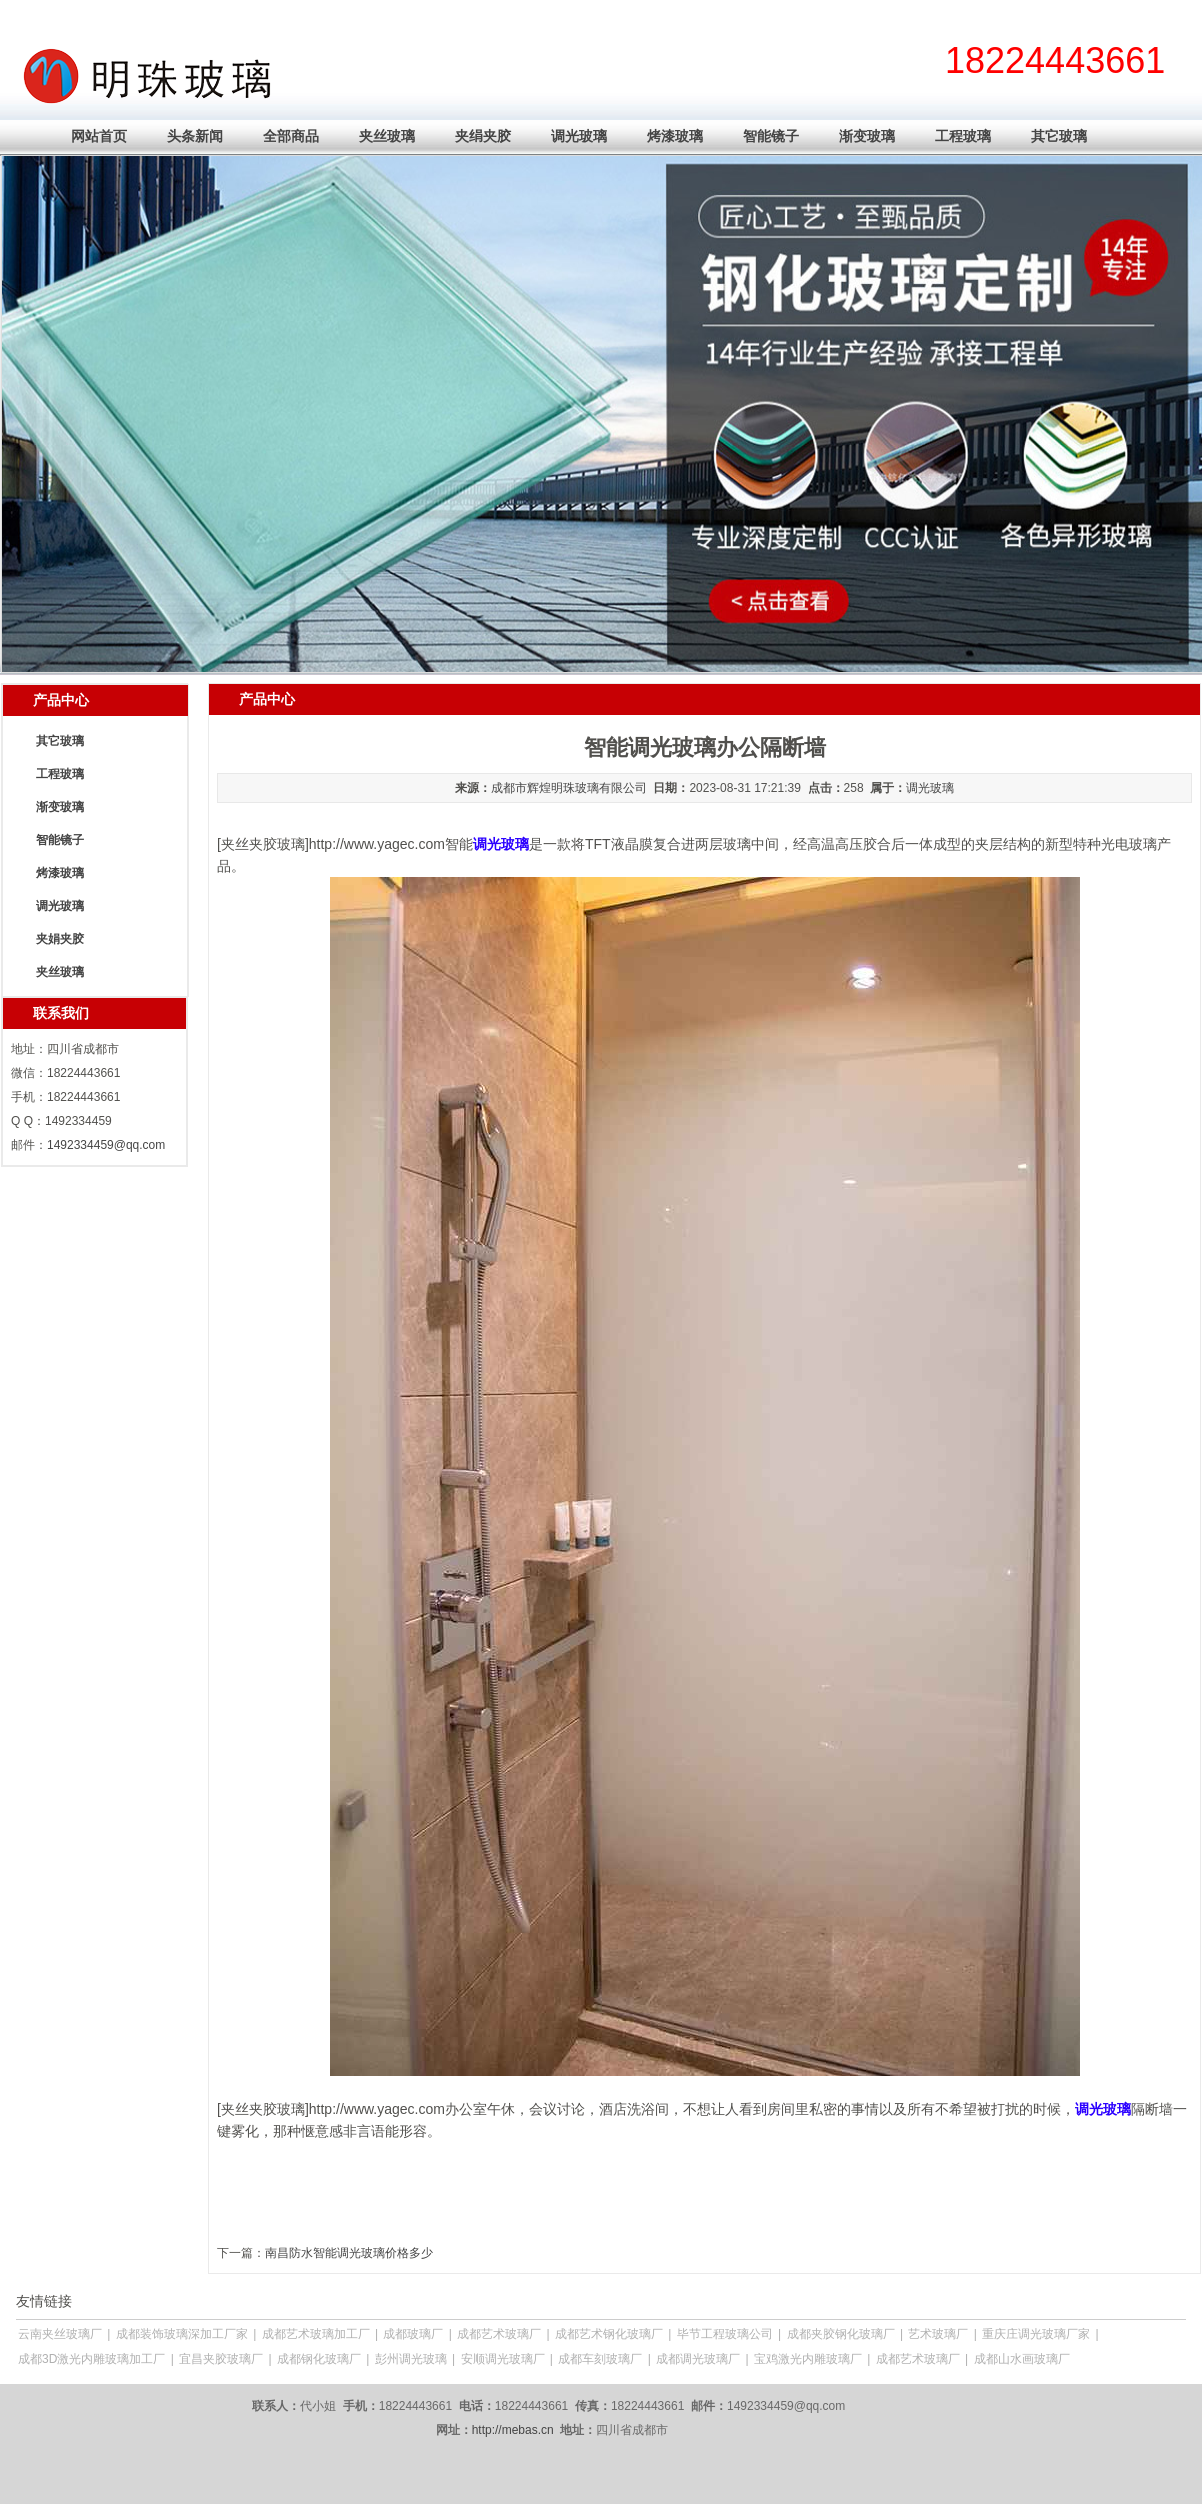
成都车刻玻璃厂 (600, 2359)
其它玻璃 (1059, 136)
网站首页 (99, 136)
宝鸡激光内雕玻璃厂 (808, 2359)
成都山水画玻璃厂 (1022, 2359)
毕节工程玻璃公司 (725, 2334)
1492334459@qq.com (106, 1145)
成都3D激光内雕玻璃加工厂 (91, 2359)
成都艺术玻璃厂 (499, 2334)
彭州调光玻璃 (411, 2359)
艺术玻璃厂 (938, 2334)
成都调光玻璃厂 (698, 2359)
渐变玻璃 (867, 136)
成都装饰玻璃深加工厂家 (182, 2334)
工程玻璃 (963, 136)
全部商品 (291, 136)
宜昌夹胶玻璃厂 (221, 2359)
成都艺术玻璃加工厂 (316, 2334)
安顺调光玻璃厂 (503, 2359)
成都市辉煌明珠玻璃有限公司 (569, 788)
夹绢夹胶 (483, 136)
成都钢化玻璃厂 (319, 2359)
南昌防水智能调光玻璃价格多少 (349, 2253)
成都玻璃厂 (413, 2334)
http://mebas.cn (513, 2430)
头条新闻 (195, 136)
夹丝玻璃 (387, 136)
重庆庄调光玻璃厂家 (1036, 2334)
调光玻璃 (579, 136)
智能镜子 (771, 136)
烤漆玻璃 (675, 136)
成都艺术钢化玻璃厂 (609, 2334)
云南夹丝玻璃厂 (60, 2334)
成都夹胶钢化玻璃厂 (841, 2334)
